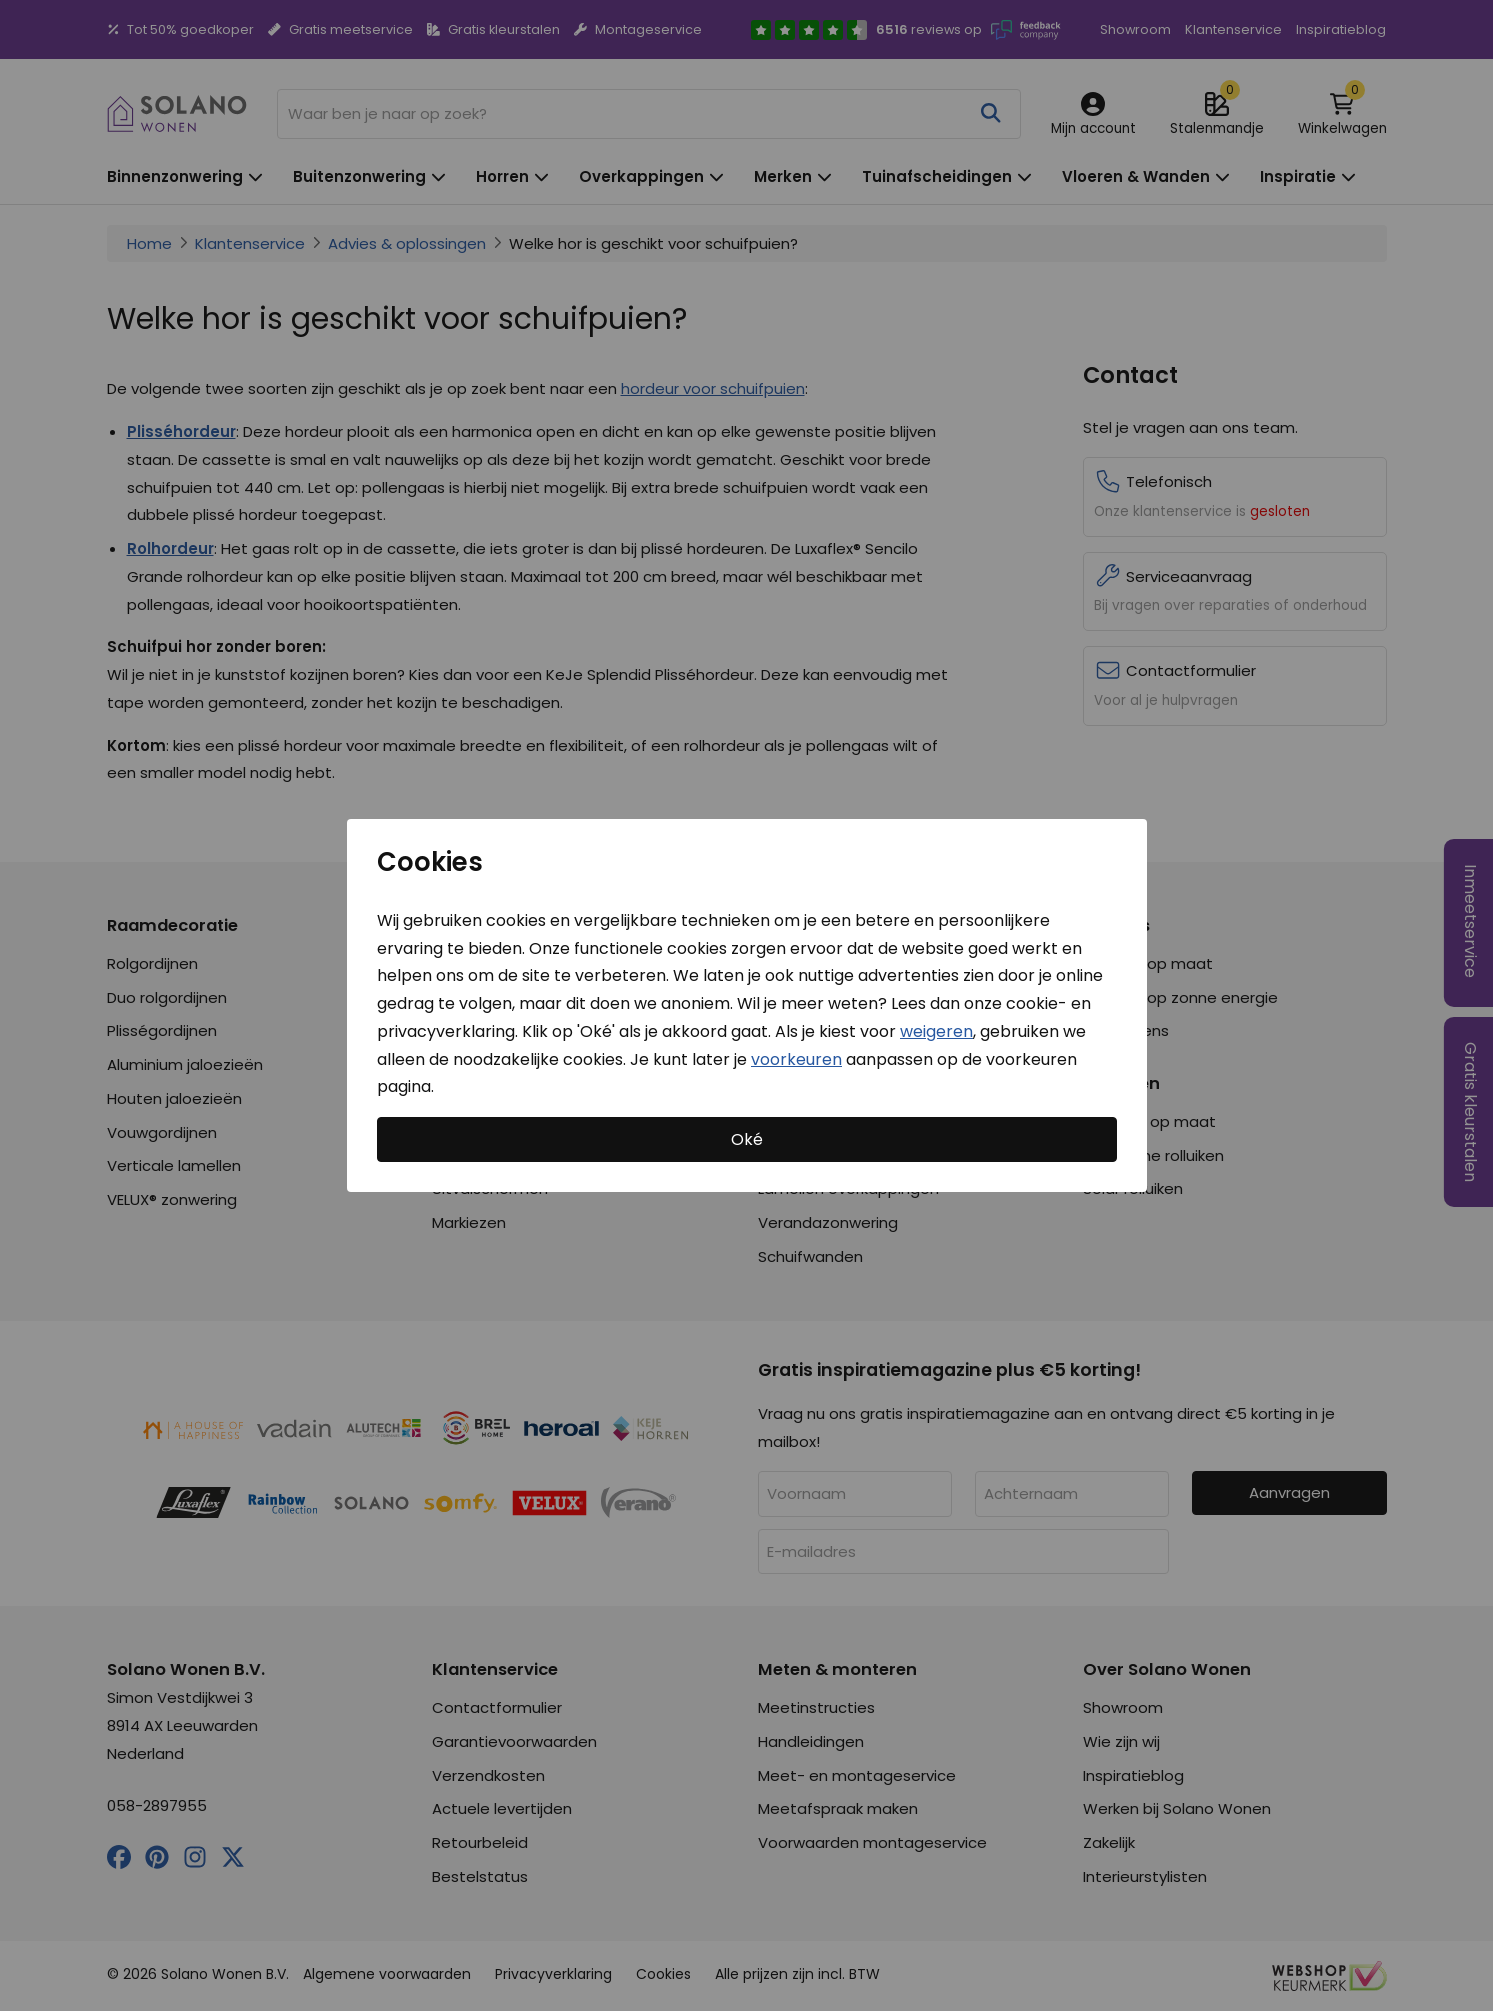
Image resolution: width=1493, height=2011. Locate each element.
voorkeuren (796, 1058)
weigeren (936, 1031)
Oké (747, 1139)
